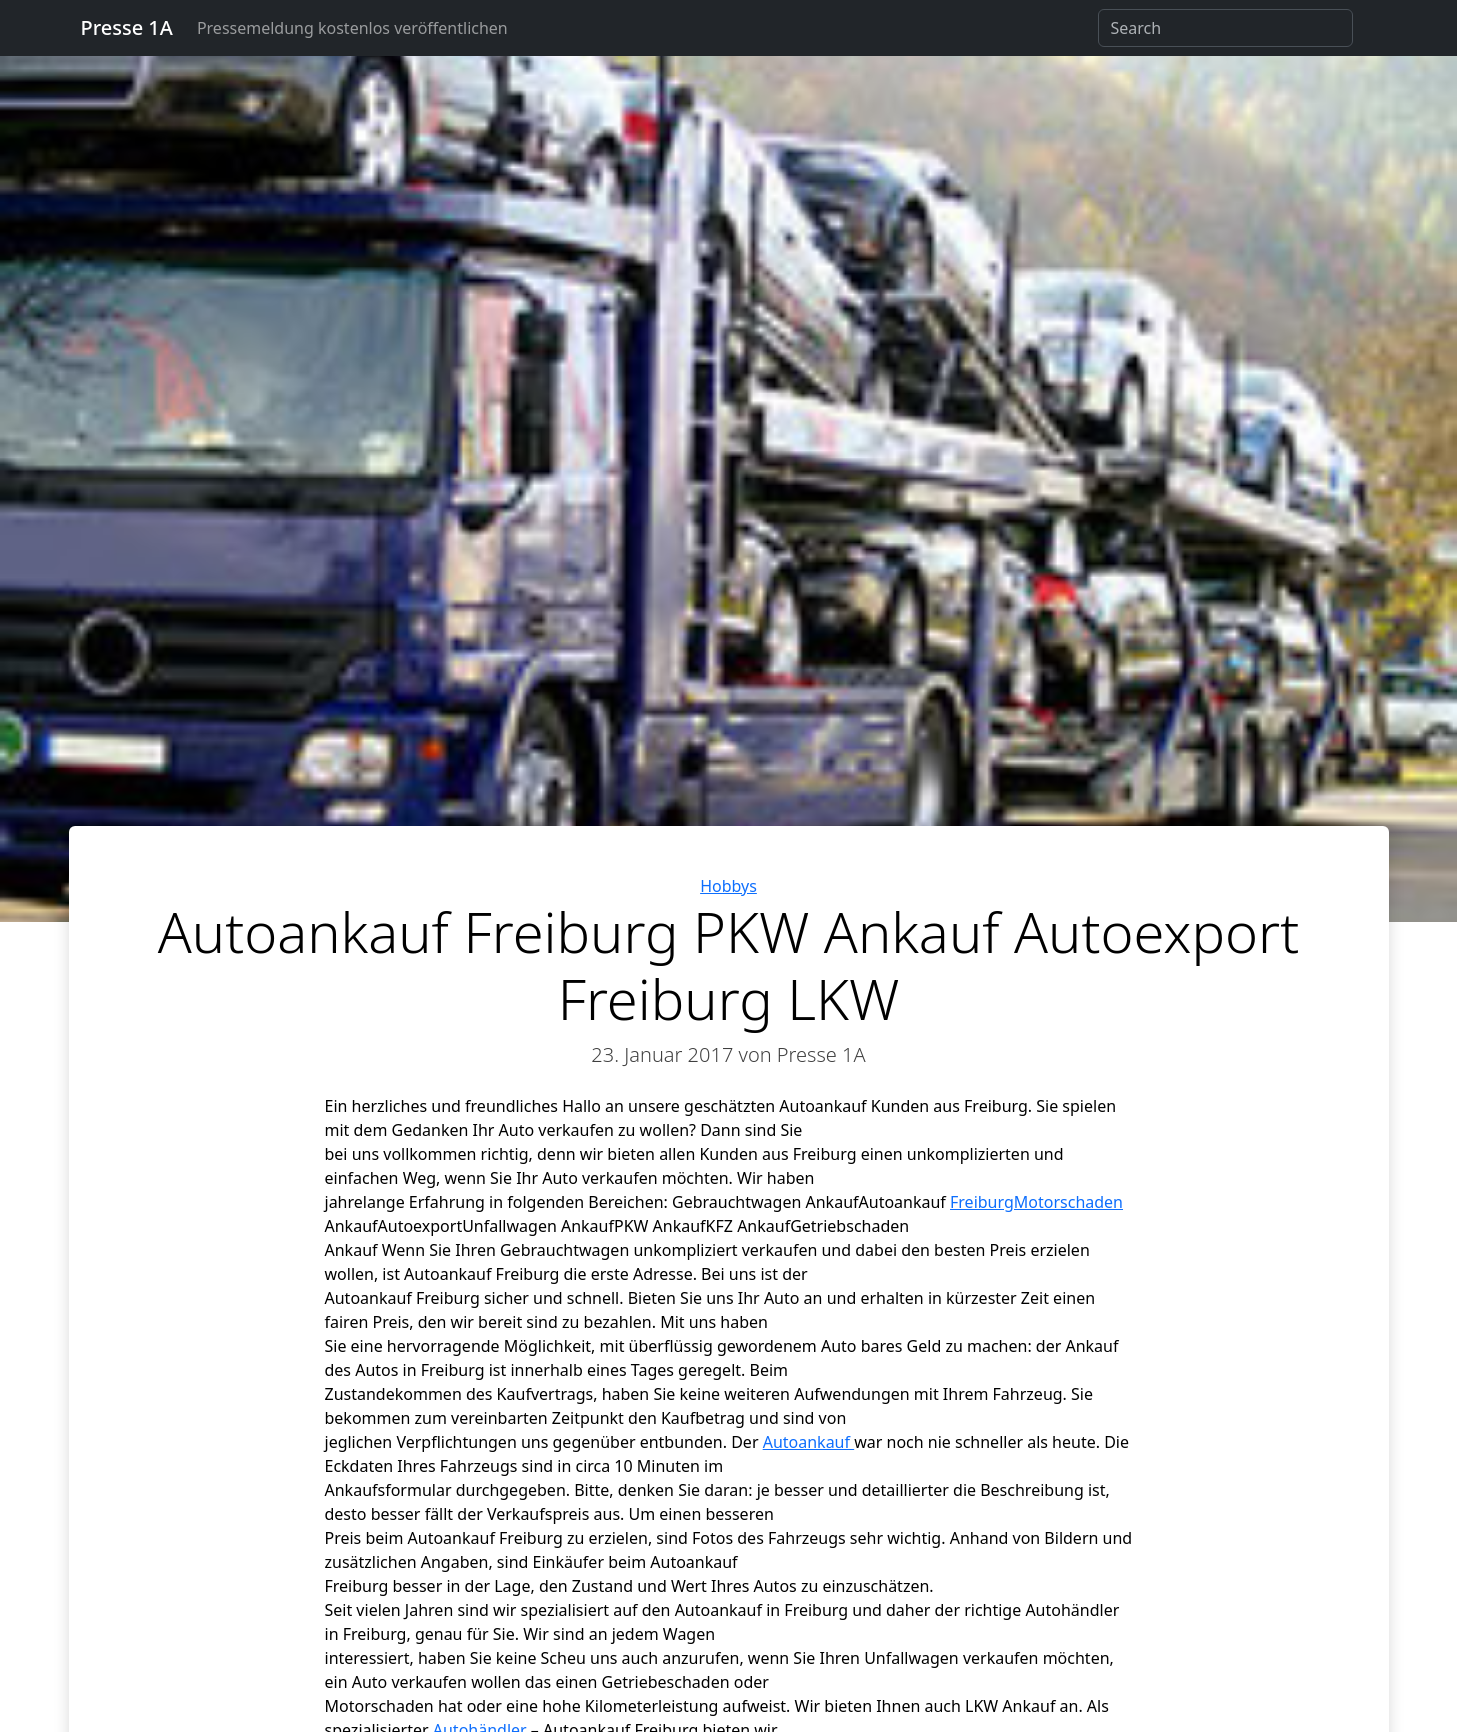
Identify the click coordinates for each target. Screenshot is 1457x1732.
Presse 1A (127, 27)
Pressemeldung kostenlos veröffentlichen (352, 28)
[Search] (1225, 28)
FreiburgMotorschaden (1036, 1202)
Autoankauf (809, 1442)
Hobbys (728, 886)
